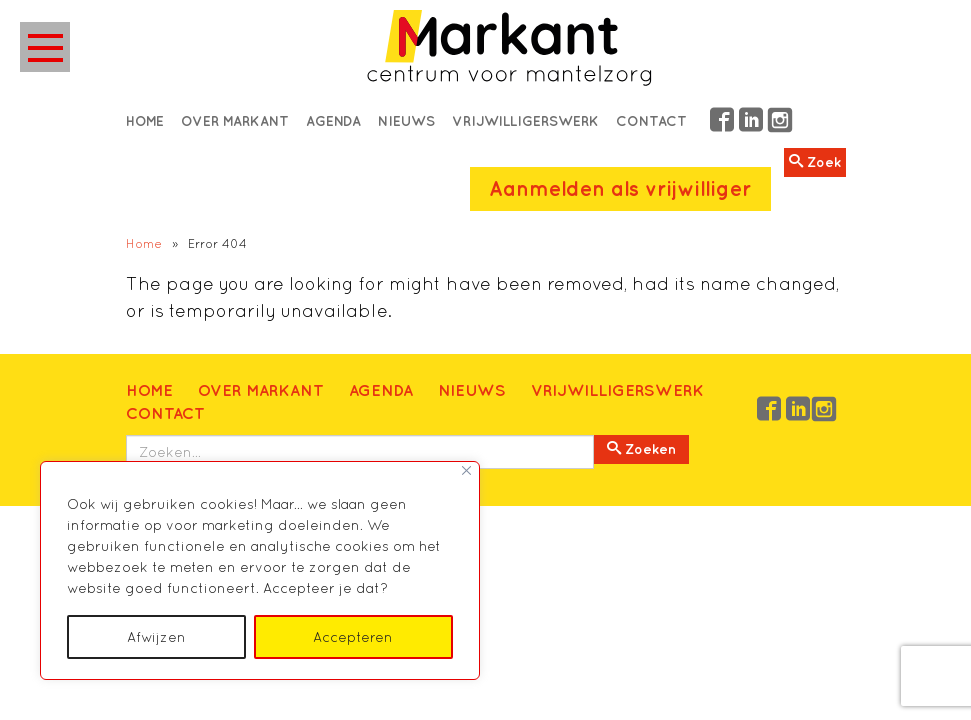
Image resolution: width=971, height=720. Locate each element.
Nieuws (406, 121)
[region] (260, 570)
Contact (651, 121)
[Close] (466, 470)
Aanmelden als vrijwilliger (620, 188)
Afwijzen (156, 637)
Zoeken (641, 449)
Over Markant (235, 121)
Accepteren (353, 637)
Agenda (333, 121)
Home (145, 121)
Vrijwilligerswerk (525, 121)
